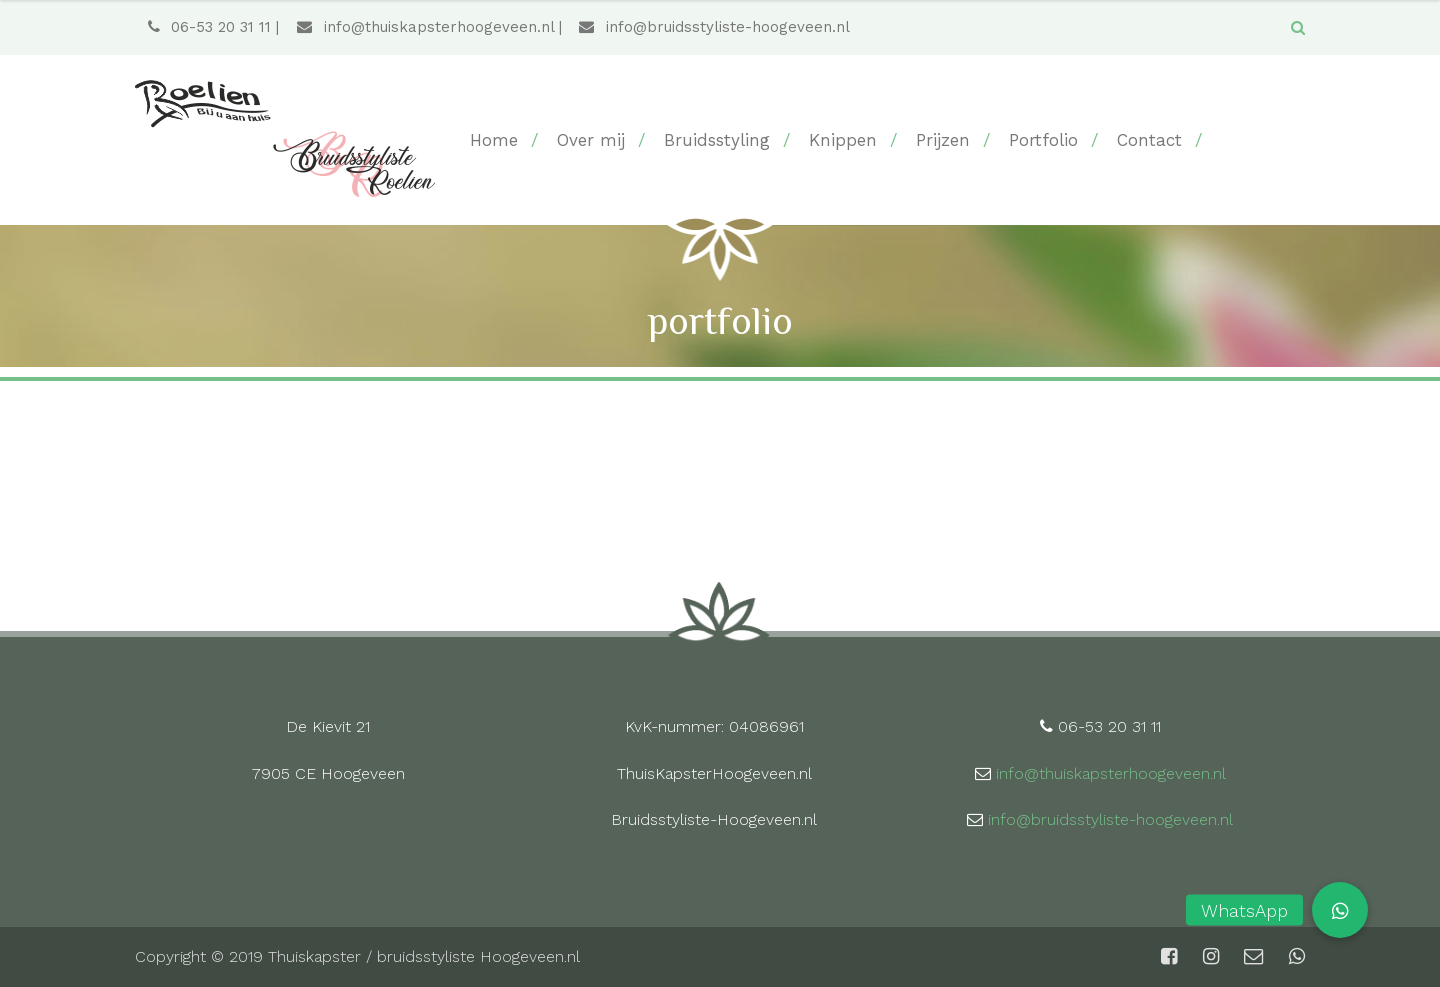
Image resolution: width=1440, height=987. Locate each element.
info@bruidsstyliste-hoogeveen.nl (714, 27)
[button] (1340, 910)
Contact (1149, 140)
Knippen (843, 140)
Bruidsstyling (717, 140)
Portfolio (1043, 140)
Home (494, 140)
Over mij (591, 140)
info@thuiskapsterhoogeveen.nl (425, 27)
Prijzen (943, 140)
